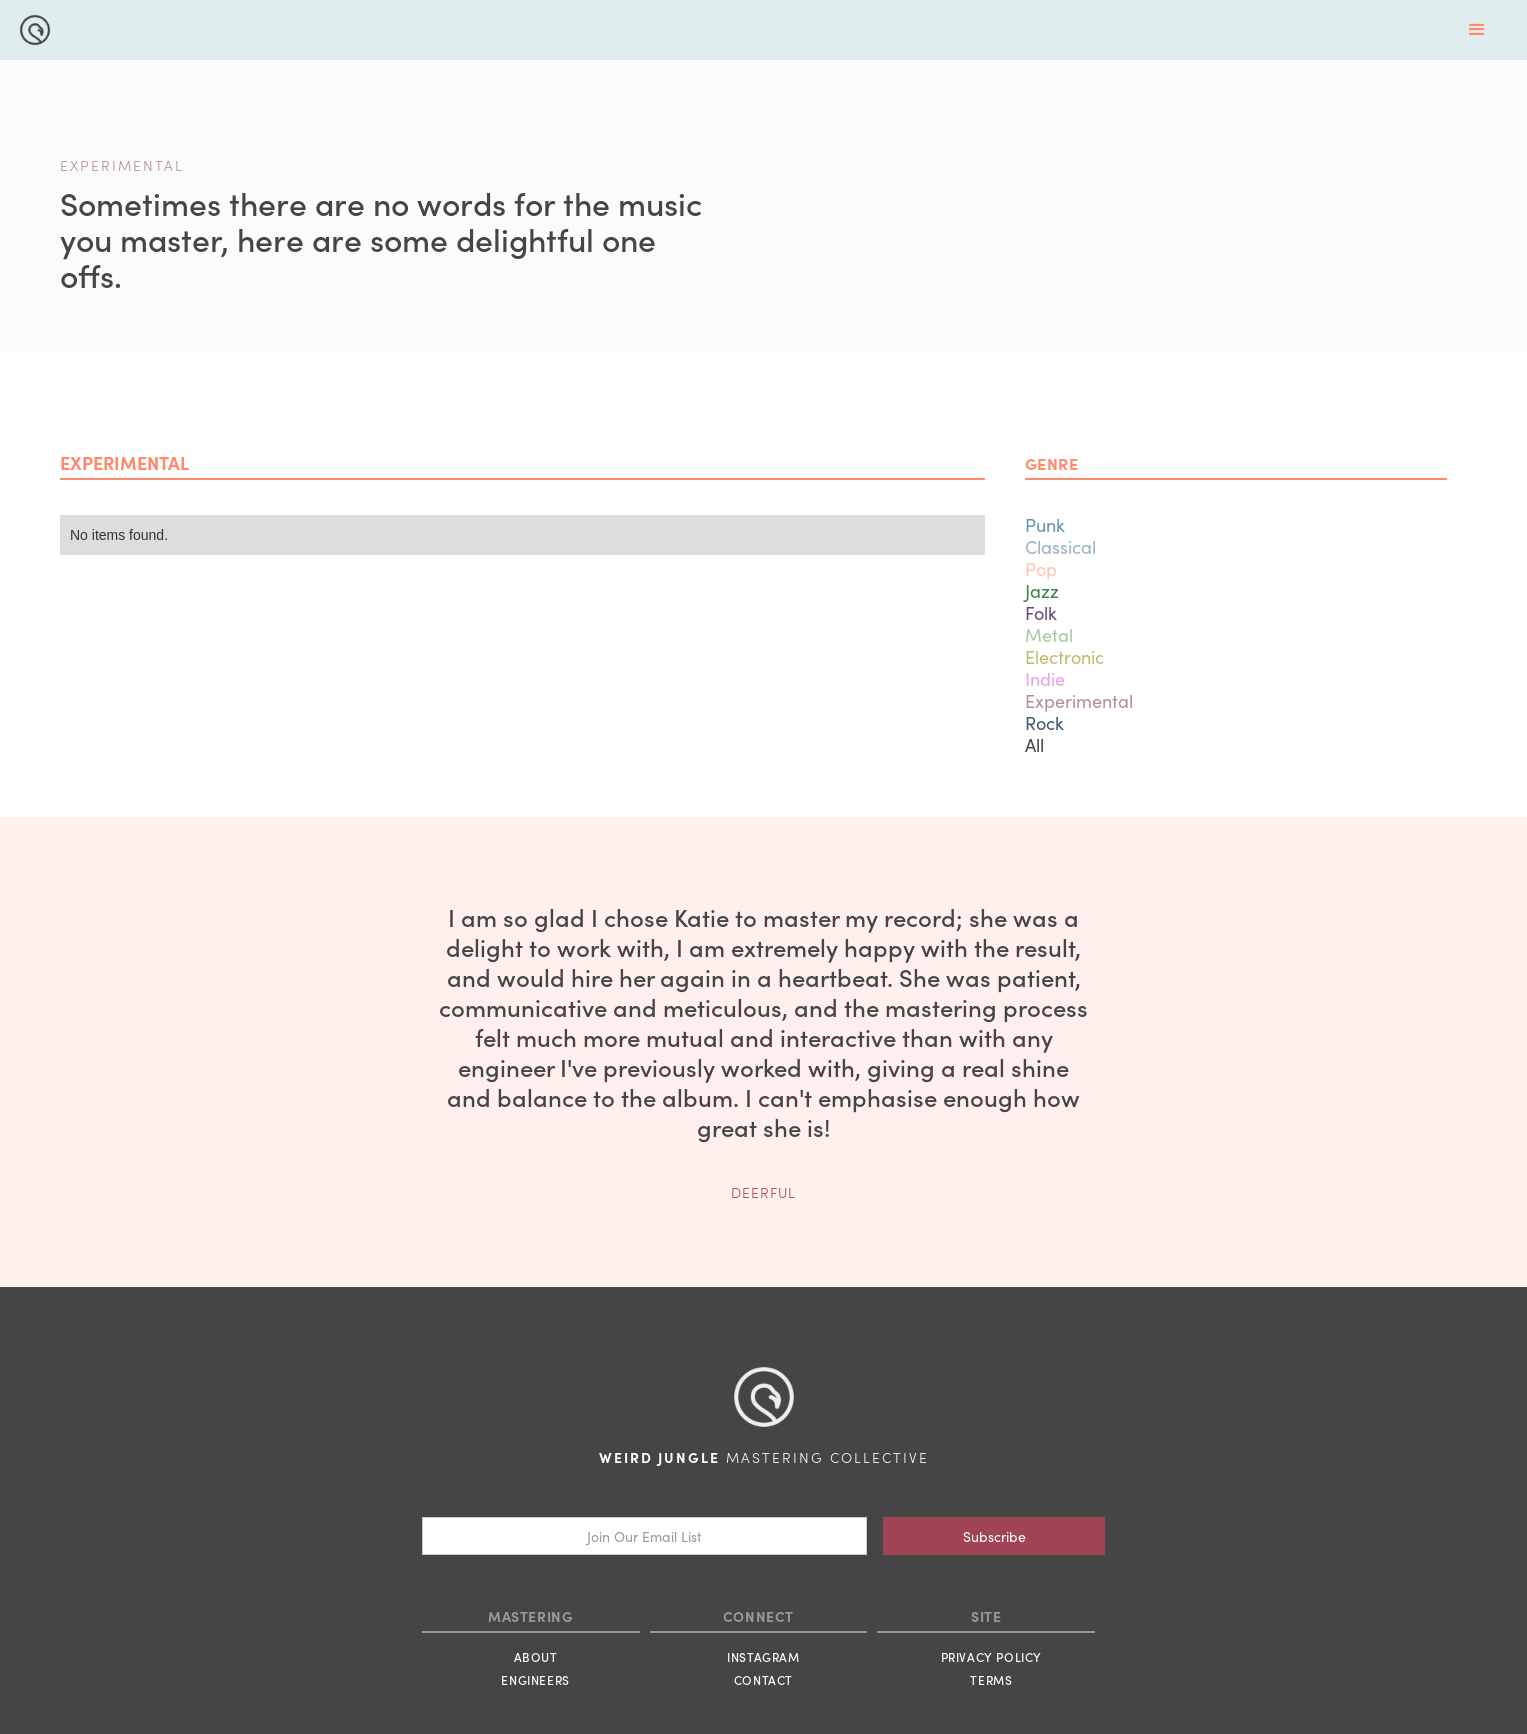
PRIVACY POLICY (991, 1656)
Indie (1045, 678)
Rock (1044, 722)
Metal (1049, 634)
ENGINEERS (535, 1679)
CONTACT (763, 1679)
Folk (1041, 612)
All (1034, 744)
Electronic (1064, 656)
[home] (30, 27)
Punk (1045, 524)
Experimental (1079, 700)
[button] (1477, 30)
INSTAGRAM (763, 1656)
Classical (1060, 546)
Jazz (1042, 590)
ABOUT (536, 1656)
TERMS (991, 1679)
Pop (1041, 568)
